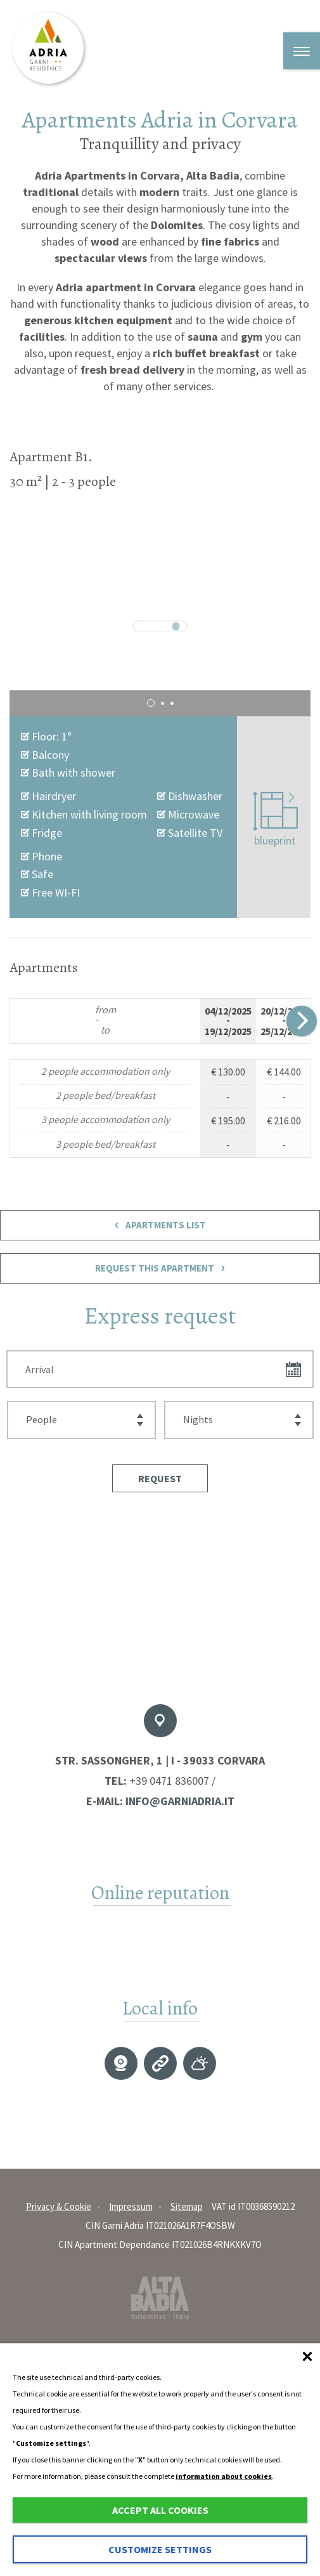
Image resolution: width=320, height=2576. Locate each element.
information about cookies (224, 2476)
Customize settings (160, 2549)
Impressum (131, 2206)
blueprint (275, 820)
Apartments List (160, 1225)
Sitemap (186, 2206)
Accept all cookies (160, 2510)
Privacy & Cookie (58, 2206)
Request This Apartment (160, 1268)
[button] (160, 1478)
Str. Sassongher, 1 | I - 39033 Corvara (160, 1760)
